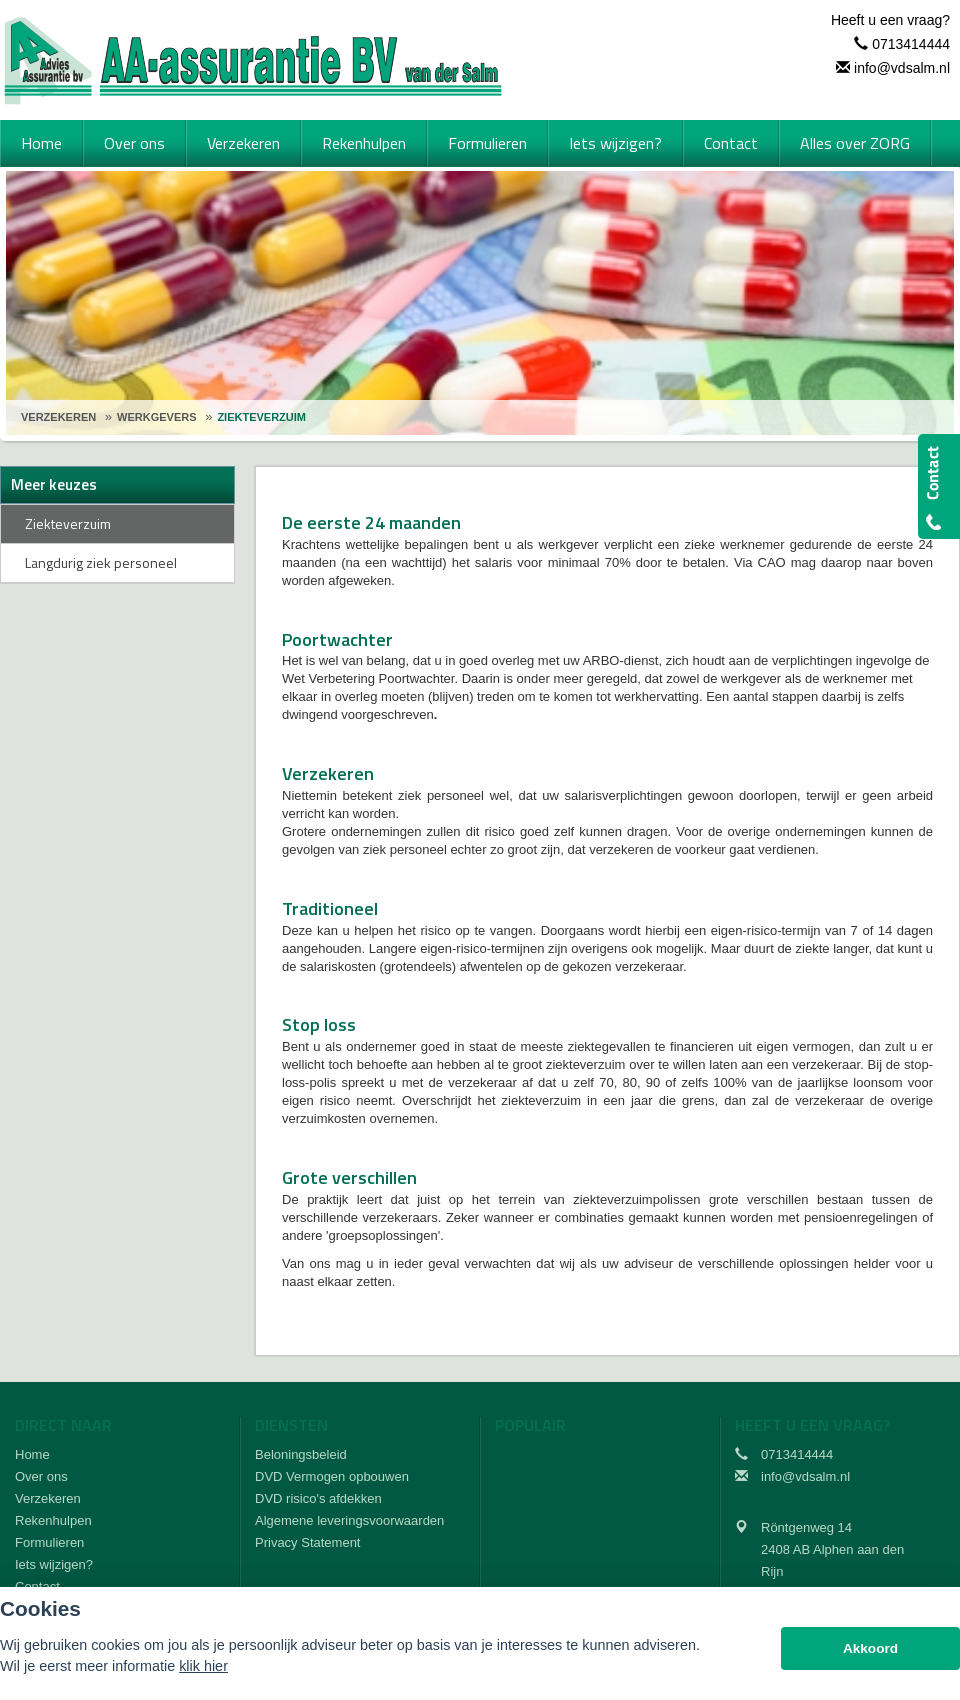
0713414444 (911, 44)
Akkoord (870, 1648)
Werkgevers (156, 417)
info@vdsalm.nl (902, 68)
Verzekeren (58, 417)
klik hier (203, 1666)
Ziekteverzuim (261, 417)
